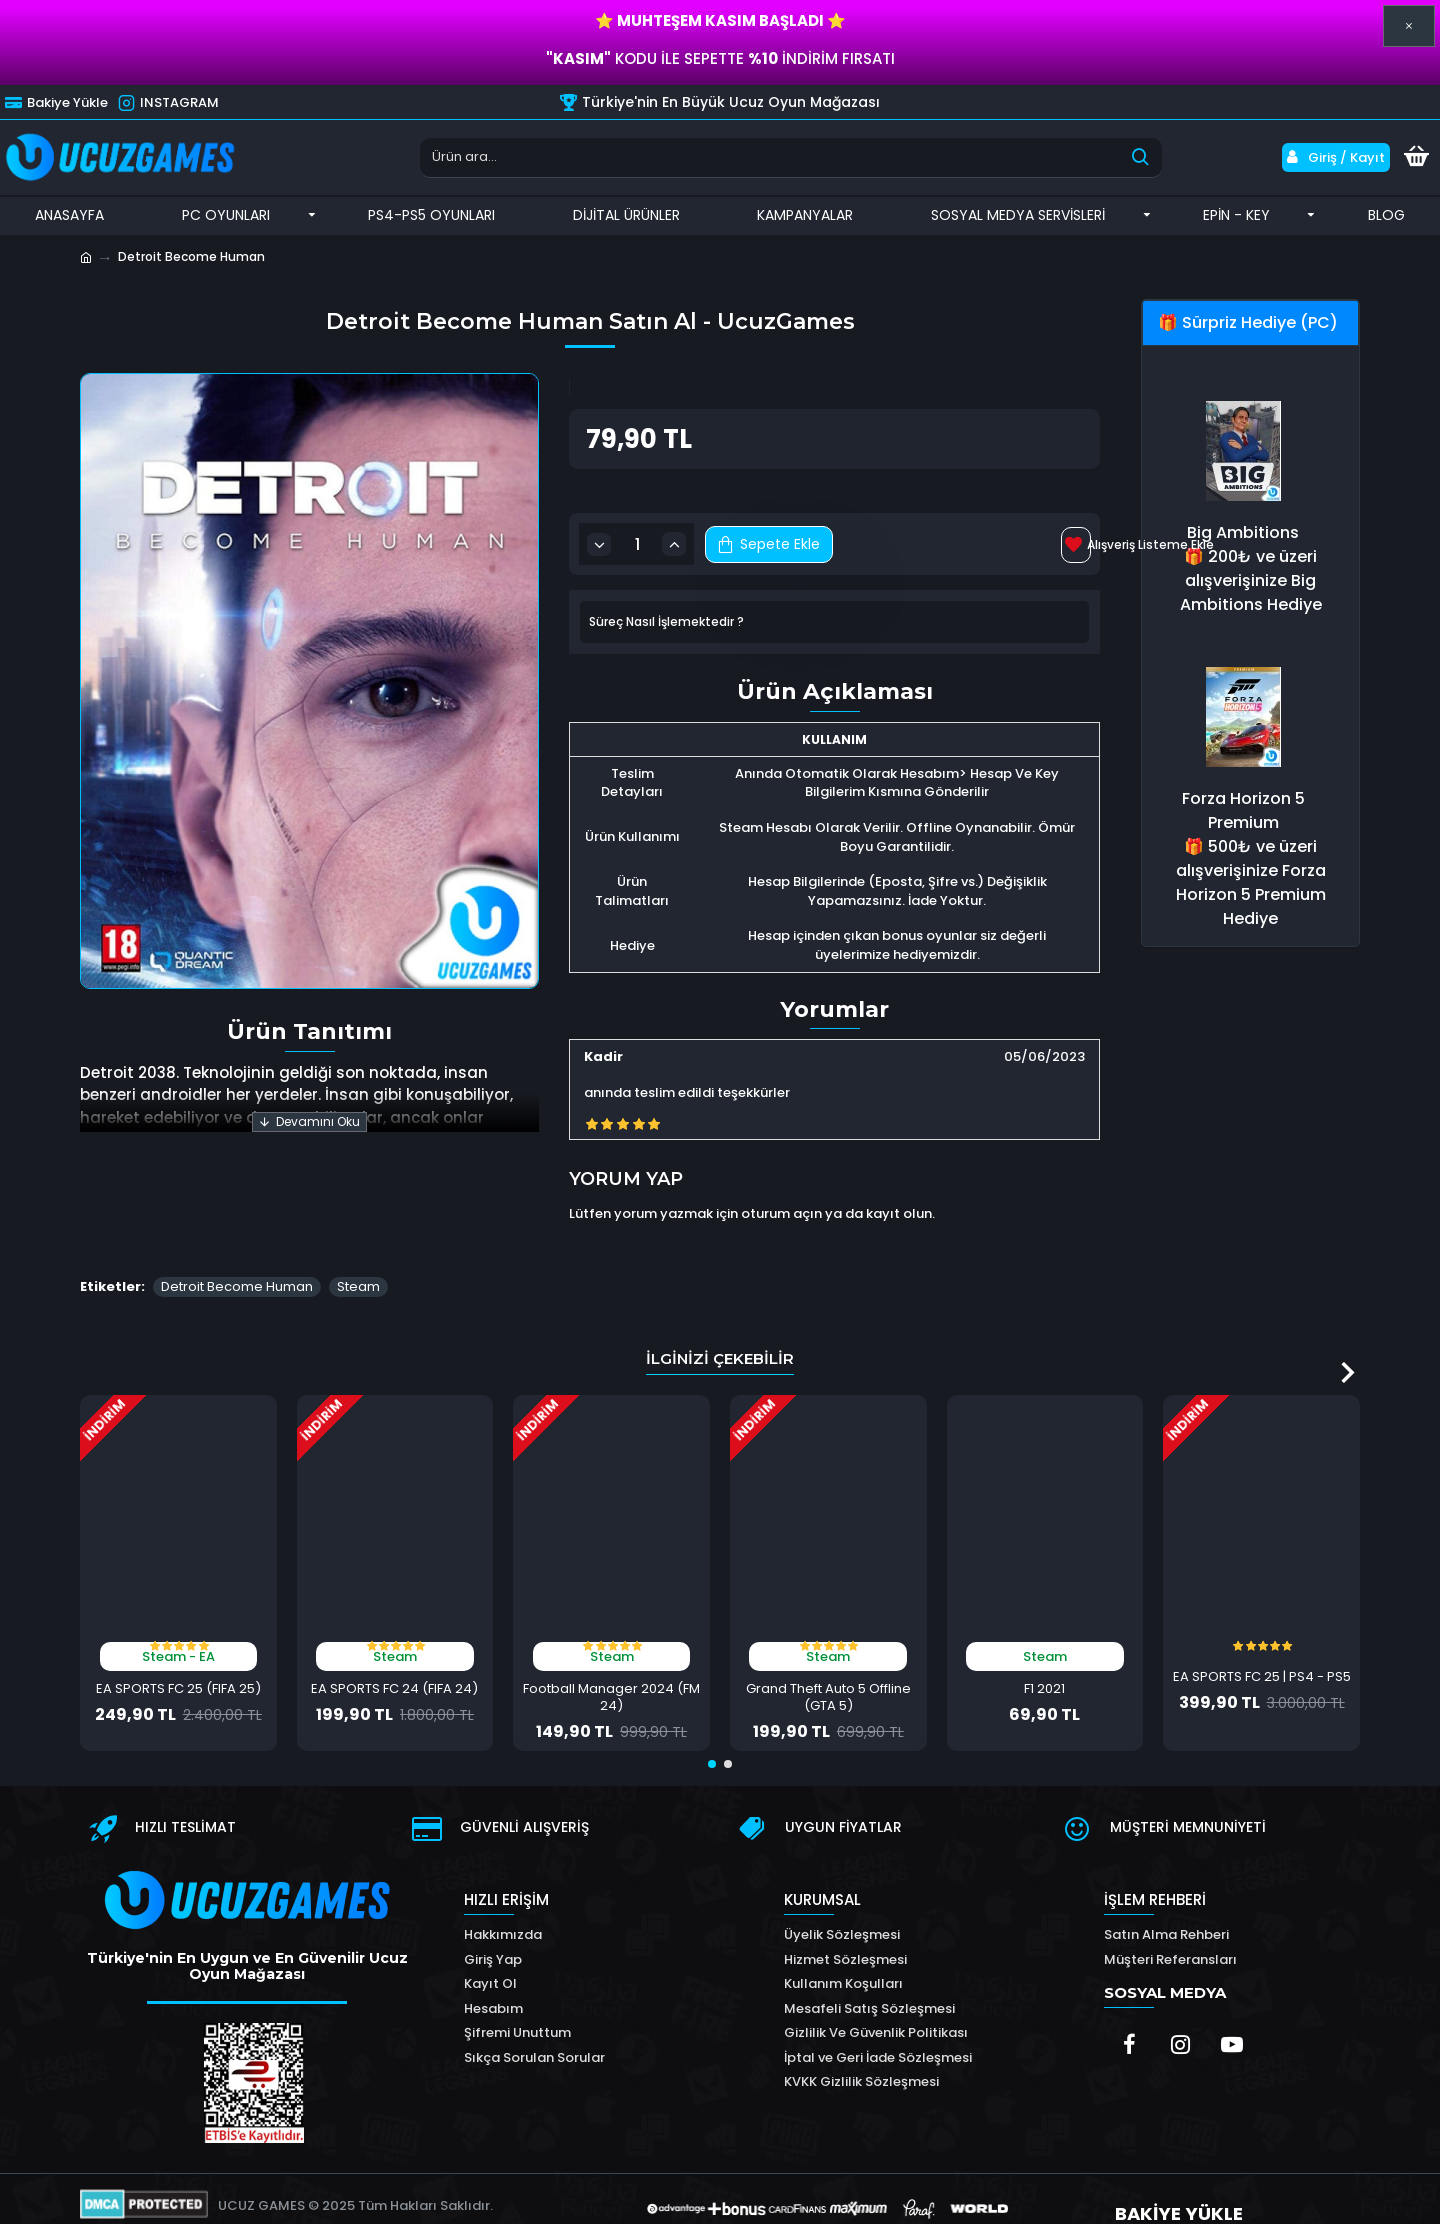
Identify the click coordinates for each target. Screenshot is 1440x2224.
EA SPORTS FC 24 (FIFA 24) (394, 1653)
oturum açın (781, 1201)
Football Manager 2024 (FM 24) (611, 1662)
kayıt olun (899, 1201)
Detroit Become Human (237, 1250)
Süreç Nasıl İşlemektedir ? (666, 622)
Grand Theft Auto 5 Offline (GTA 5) (828, 1662)
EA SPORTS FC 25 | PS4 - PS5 (1262, 1641)
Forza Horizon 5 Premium (1243, 810)
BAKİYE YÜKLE (1178, 2180)
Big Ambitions (1243, 532)
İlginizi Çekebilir (720, 1322)
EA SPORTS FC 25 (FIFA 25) (178, 1653)
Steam (358, 1250)
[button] (1347, 1335)
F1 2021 (1044, 1653)
